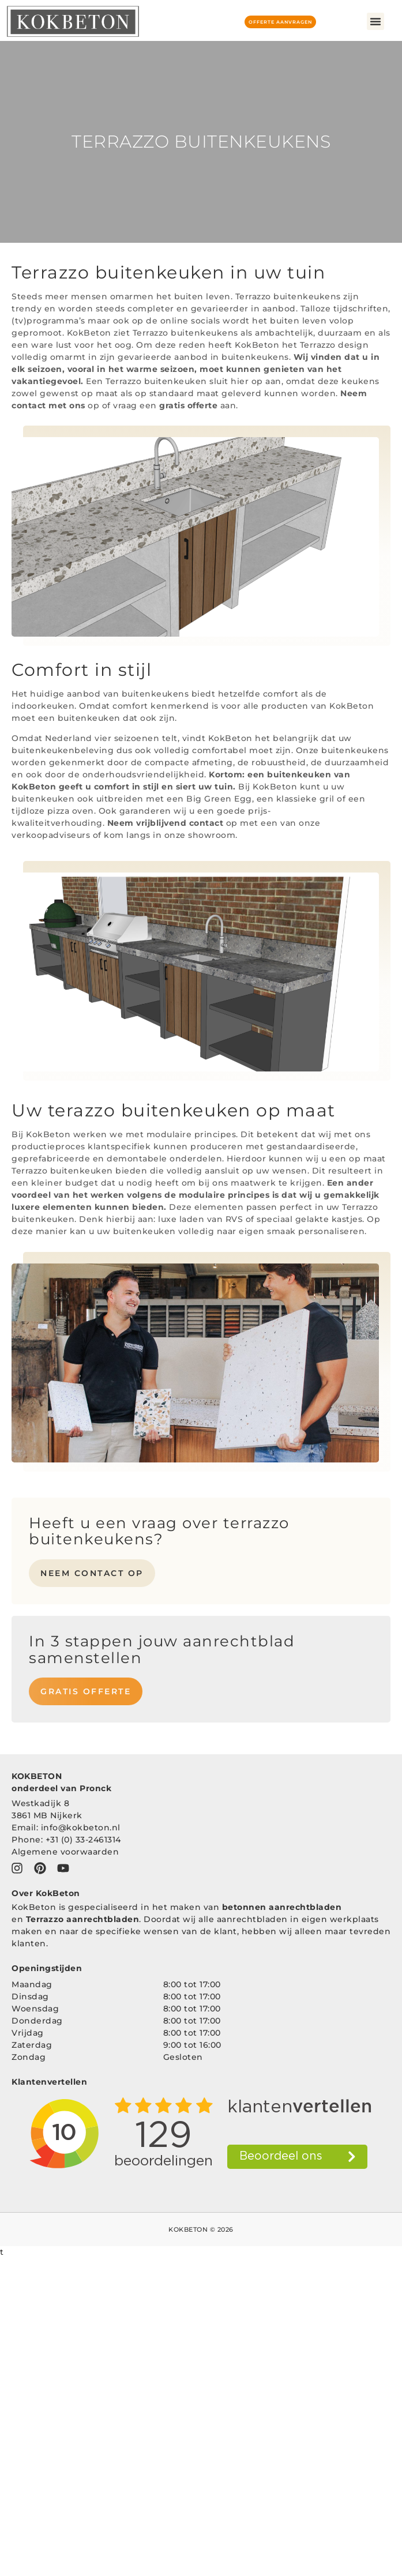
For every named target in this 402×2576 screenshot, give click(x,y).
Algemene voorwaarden (65, 1852)
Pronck (95, 1788)
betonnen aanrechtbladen (282, 1907)
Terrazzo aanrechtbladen (83, 1919)
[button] (375, 21)
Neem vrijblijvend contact (165, 823)
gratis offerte (188, 405)
